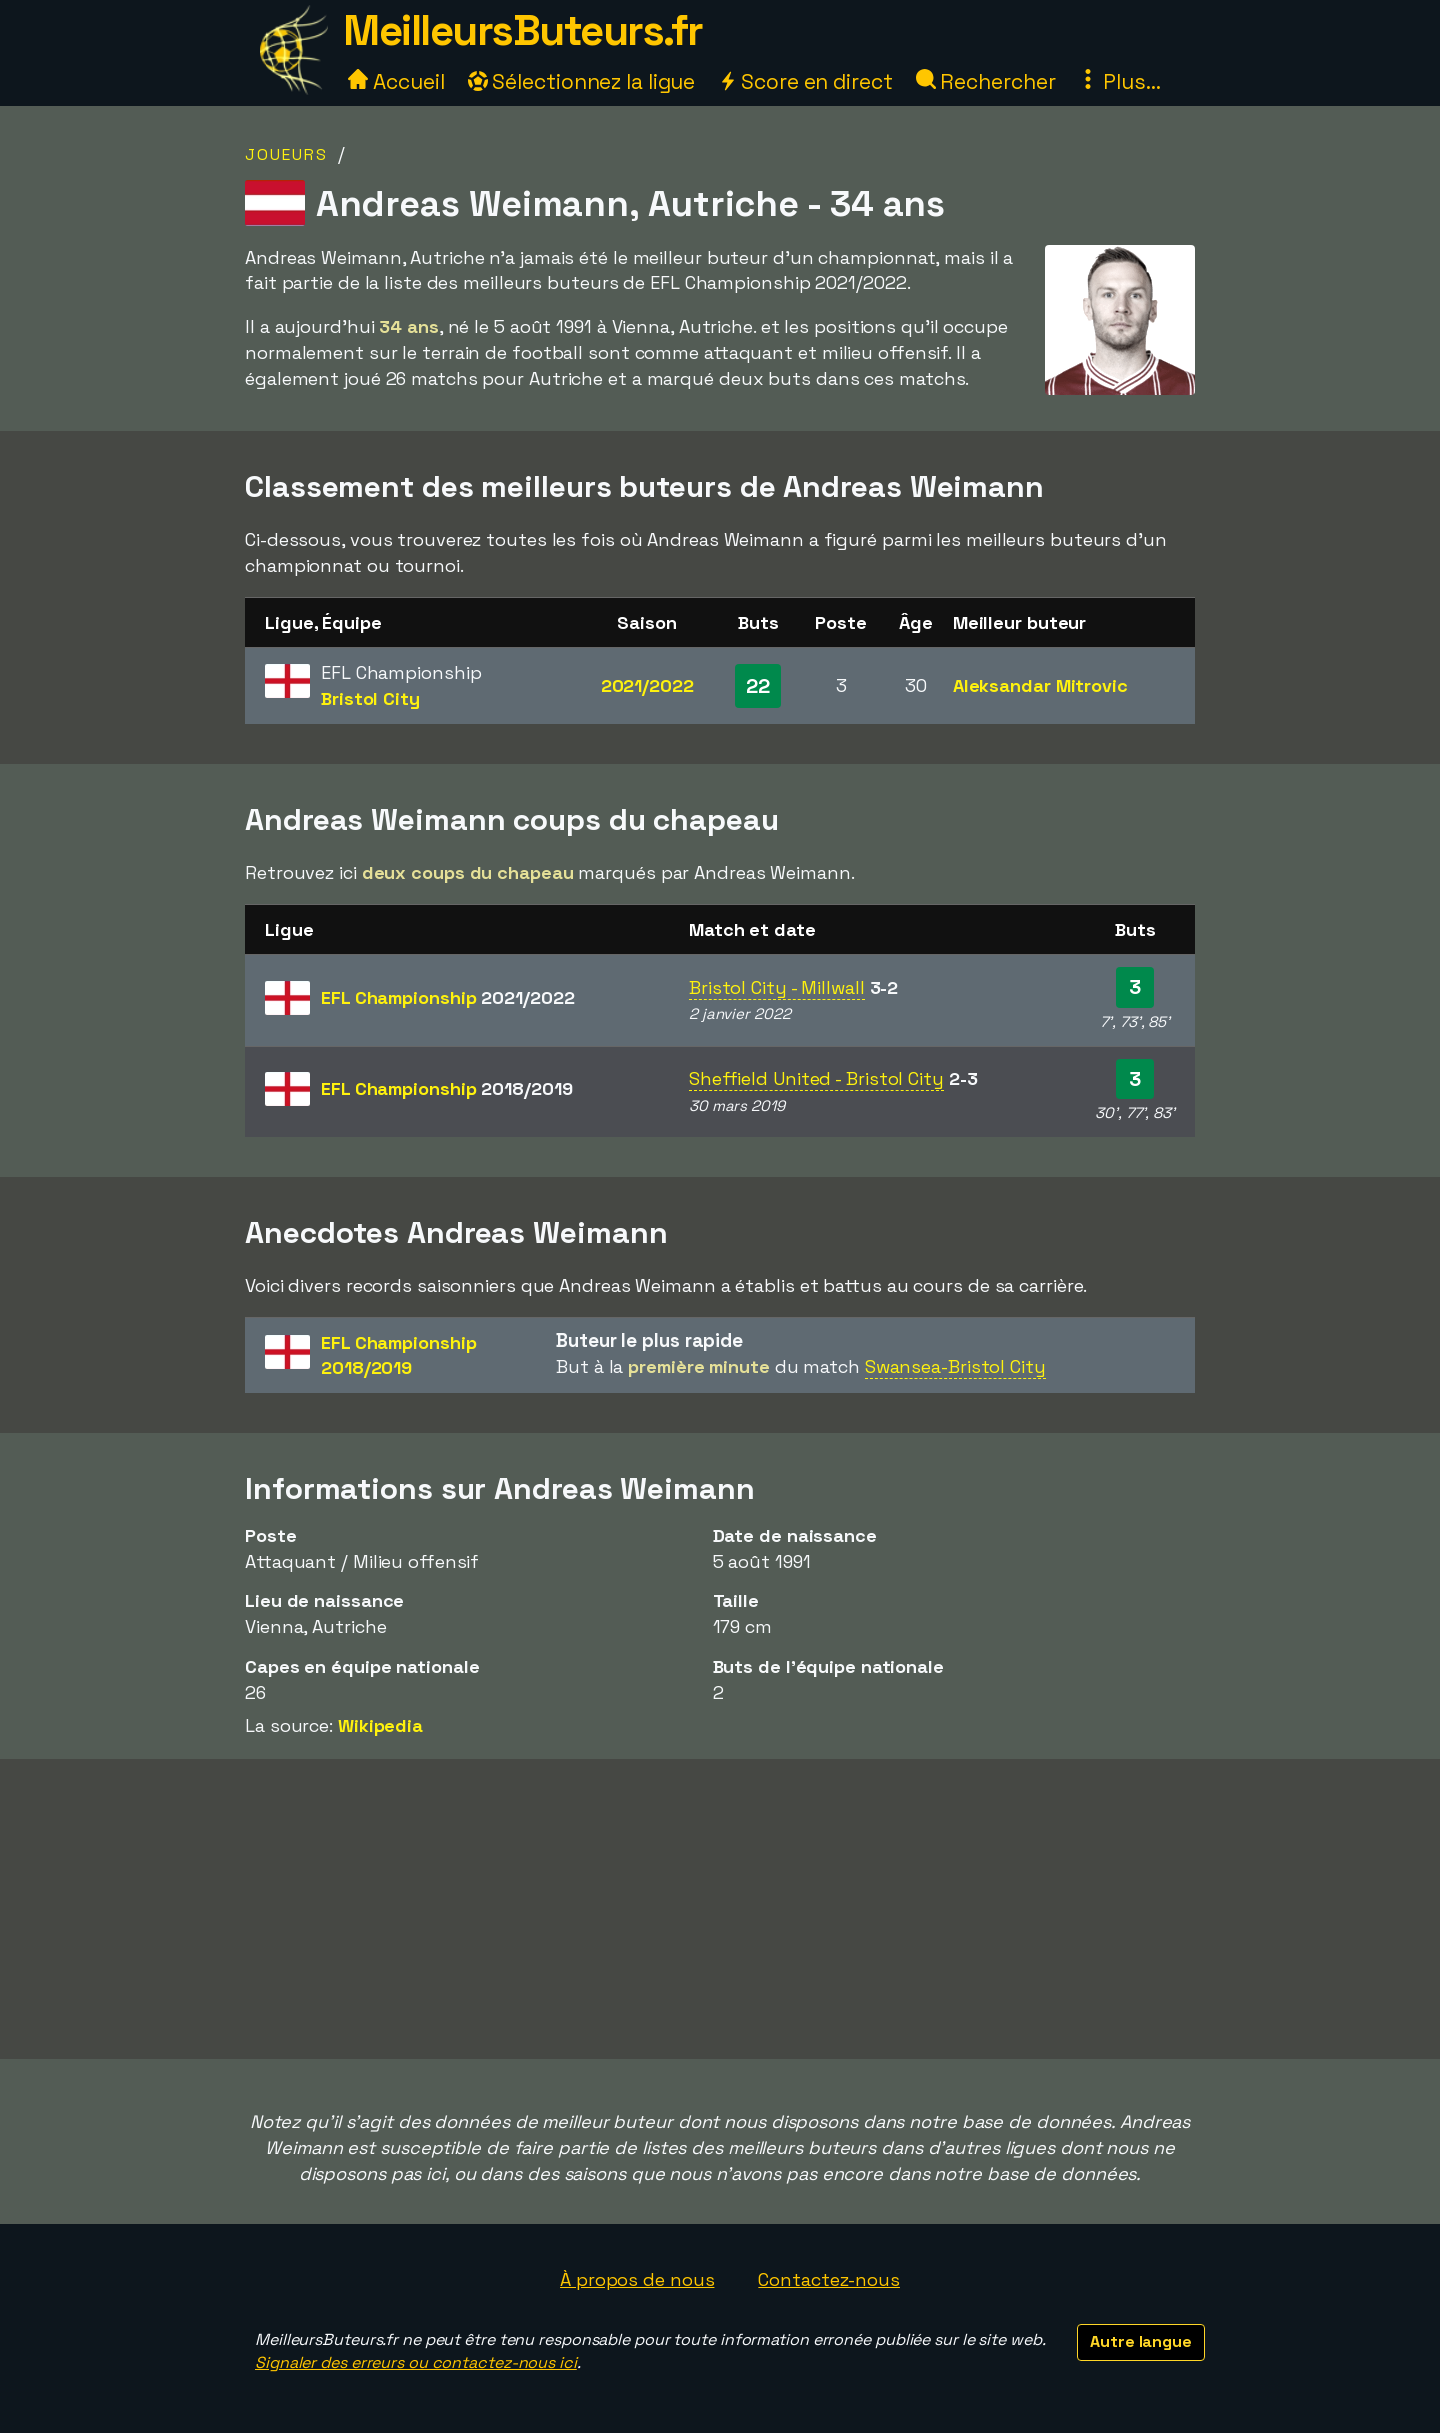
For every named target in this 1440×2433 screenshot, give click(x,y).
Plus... (1119, 81)
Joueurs (286, 154)
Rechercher (986, 81)
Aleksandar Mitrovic (1040, 685)
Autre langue (1141, 2341)
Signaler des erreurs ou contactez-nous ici (416, 2362)
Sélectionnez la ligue (582, 81)
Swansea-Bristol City (955, 1366)
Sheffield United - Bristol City (816, 1078)
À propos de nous (637, 2279)
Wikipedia (380, 1725)
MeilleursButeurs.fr (523, 30)
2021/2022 (647, 685)
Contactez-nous (829, 2279)
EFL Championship (447, 997)
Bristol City (370, 698)
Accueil (396, 81)
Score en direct (805, 81)
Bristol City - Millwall (777, 987)
